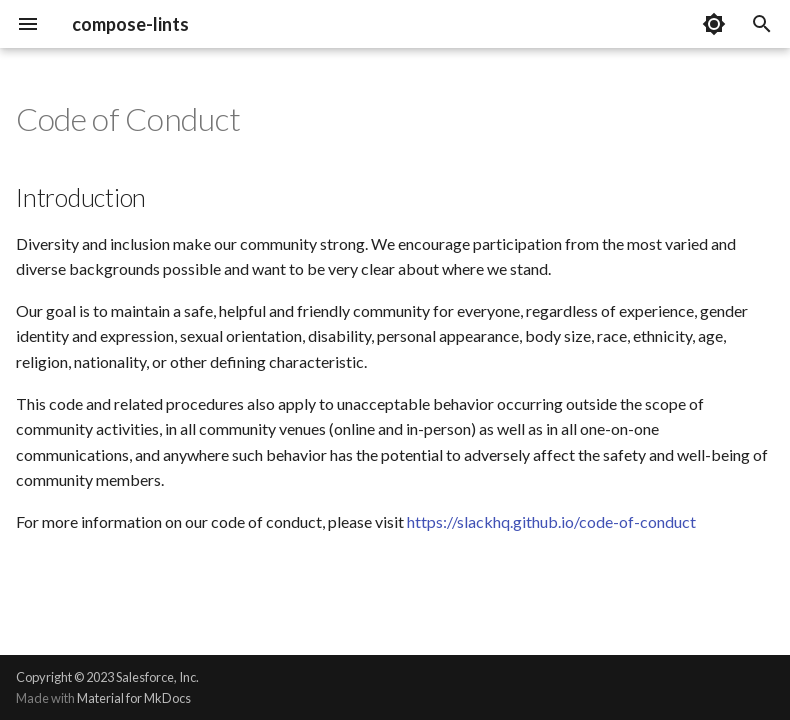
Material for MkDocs (134, 698)
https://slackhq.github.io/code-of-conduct (551, 521)
